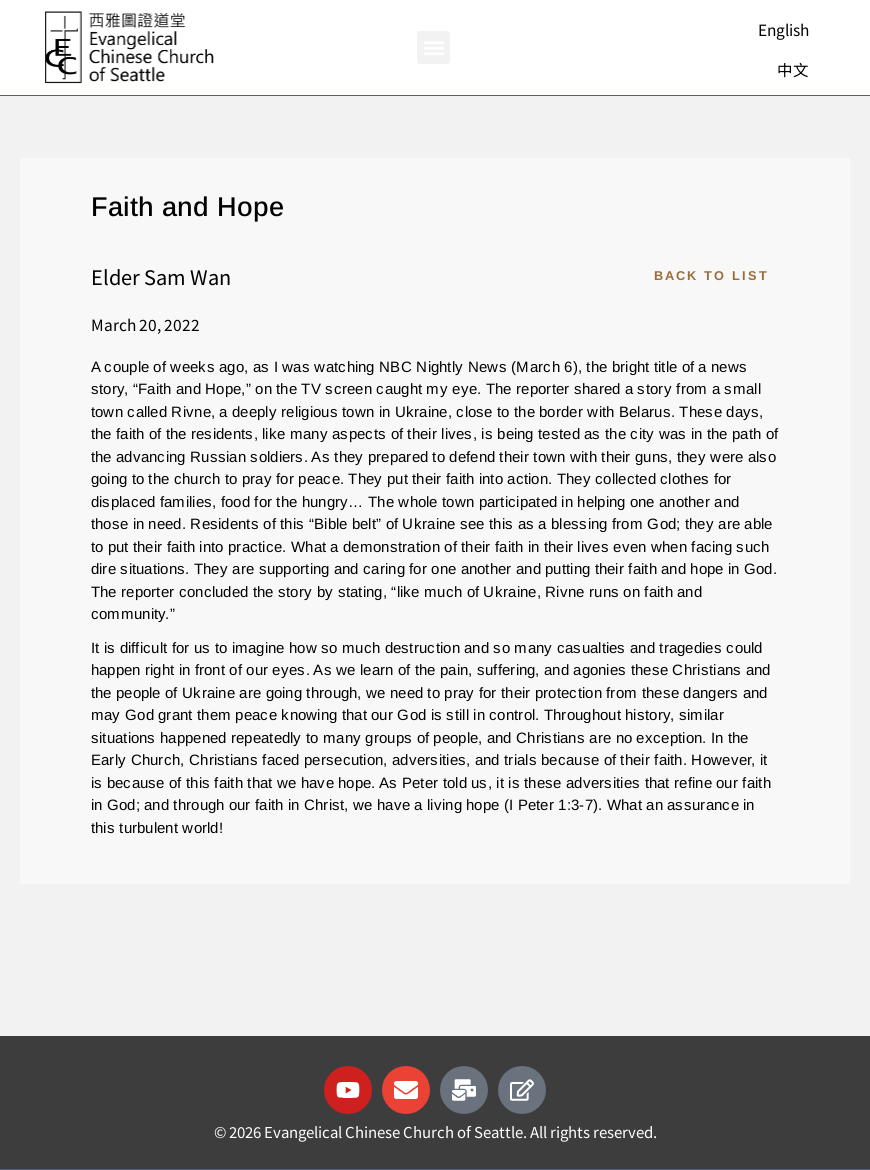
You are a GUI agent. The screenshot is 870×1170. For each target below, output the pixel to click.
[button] (433, 47)
